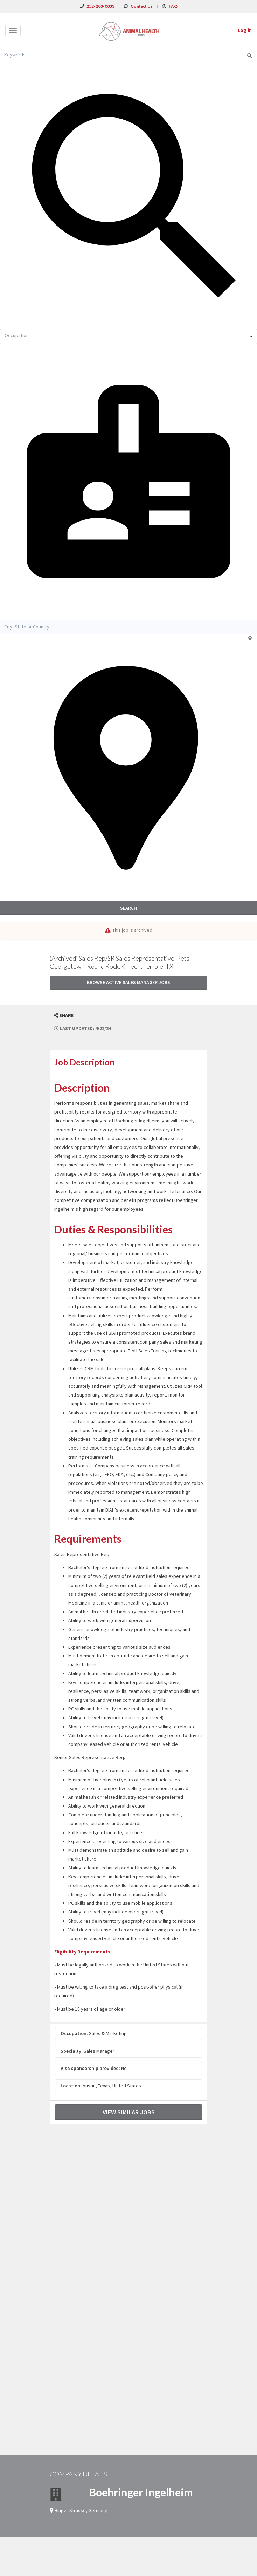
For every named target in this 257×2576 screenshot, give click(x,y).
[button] (64, 1015)
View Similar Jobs (129, 2112)
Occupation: (74, 2033)
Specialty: (72, 2051)
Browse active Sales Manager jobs (128, 982)
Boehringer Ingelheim (141, 2492)
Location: (71, 2086)
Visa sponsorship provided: (90, 2068)
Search (128, 908)
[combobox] (128, 336)
